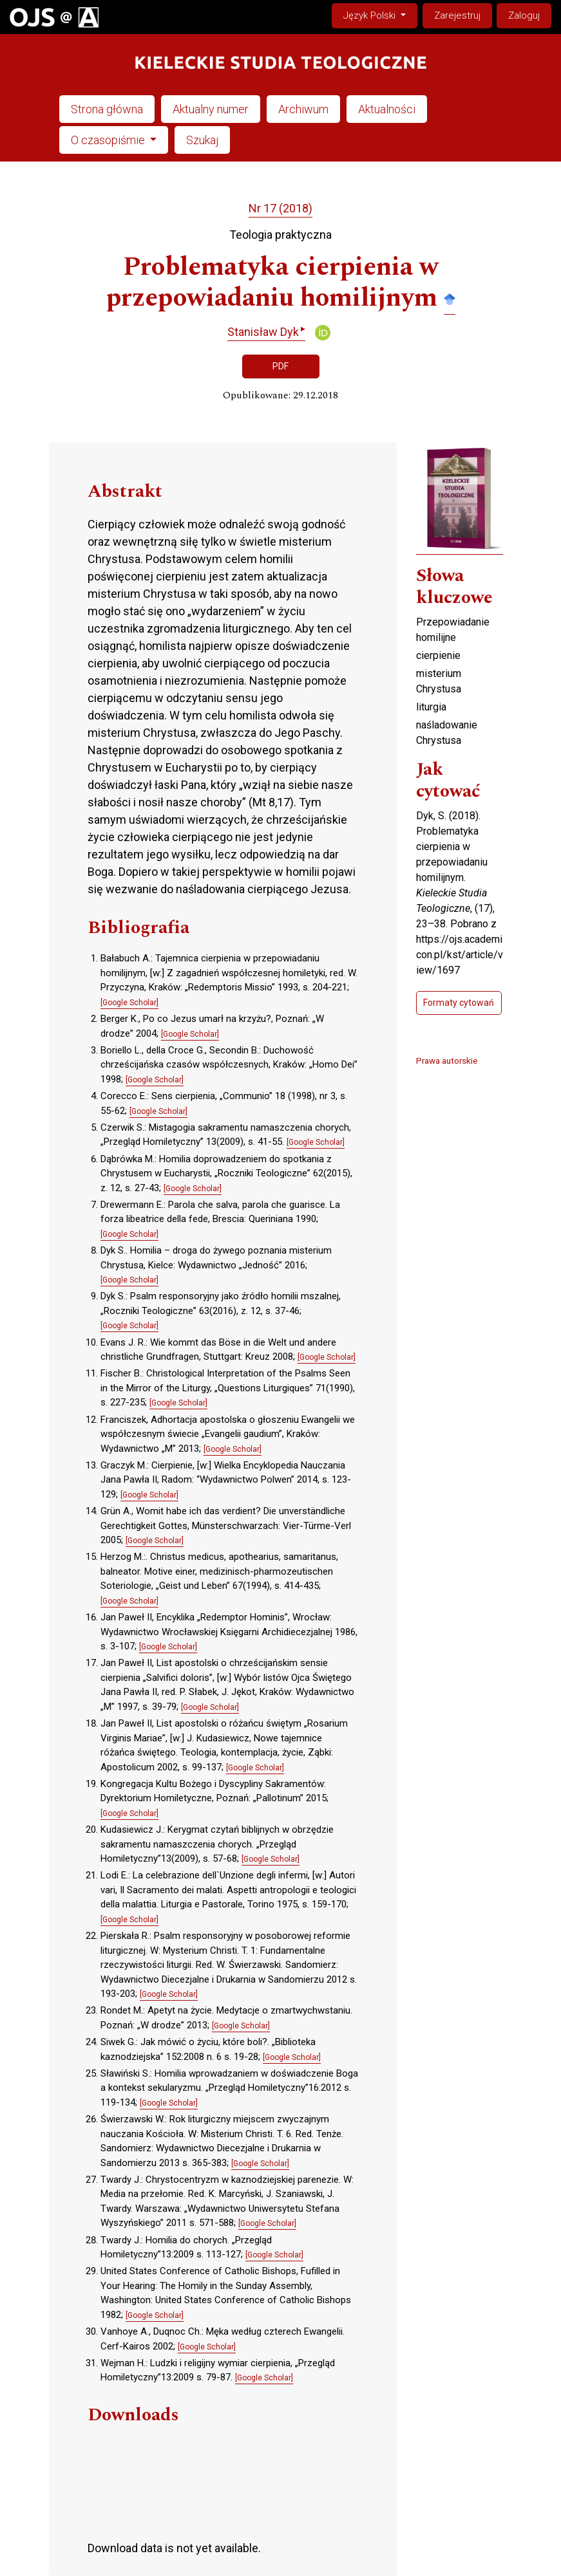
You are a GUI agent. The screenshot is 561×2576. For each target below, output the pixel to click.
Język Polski (380, 14)
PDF (280, 366)
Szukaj (202, 140)
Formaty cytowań (458, 1002)
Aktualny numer (211, 109)
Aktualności (386, 109)
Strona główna (107, 109)
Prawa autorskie (446, 1060)
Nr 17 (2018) (280, 208)
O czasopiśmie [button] (109, 140)
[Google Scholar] (129, 1002)
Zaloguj (524, 15)
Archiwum (303, 109)
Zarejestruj (457, 15)
